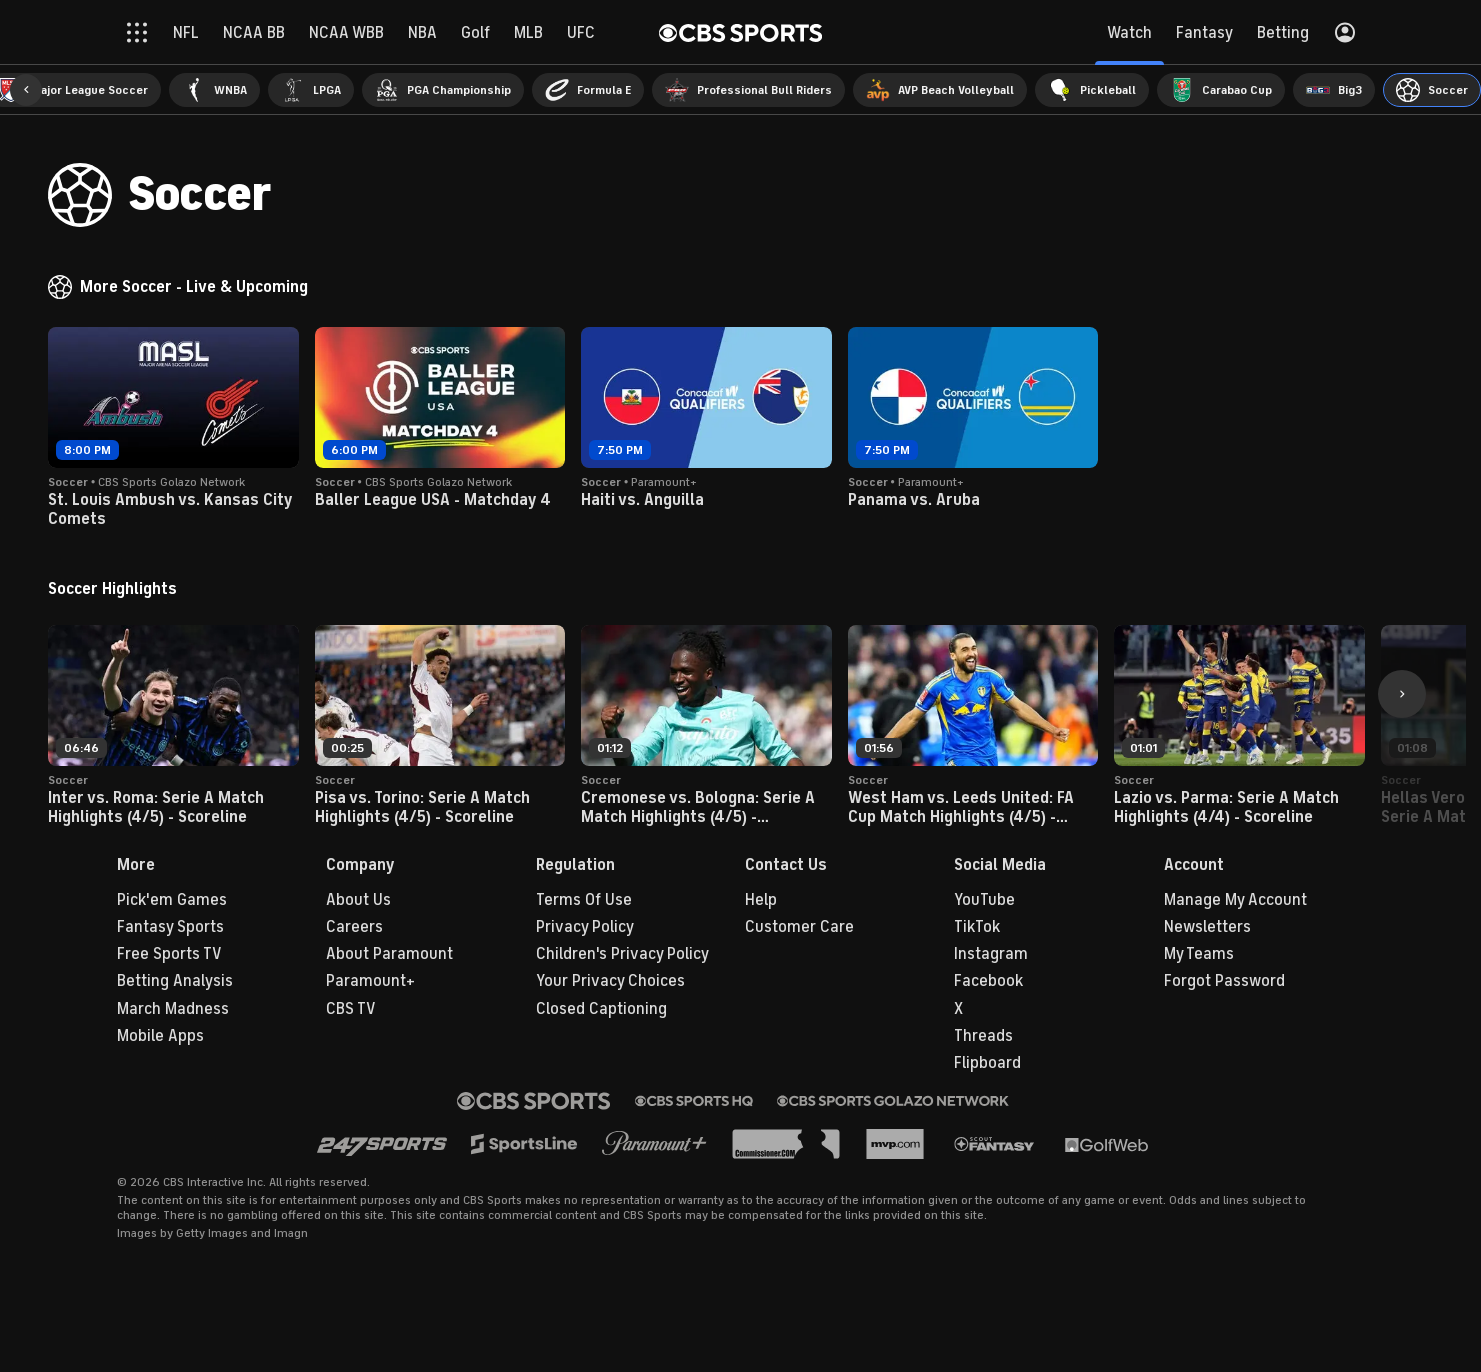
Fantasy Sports (170, 927)
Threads (983, 1036)
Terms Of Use (584, 900)
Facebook (988, 981)
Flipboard (987, 1063)
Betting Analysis (175, 981)
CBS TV (351, 1009)
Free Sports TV (169, 954)
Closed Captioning (601, 1009)
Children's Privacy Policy (622, 954)
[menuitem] (214, 90)
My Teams (1199, 954)
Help (761, 900)
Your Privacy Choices (610, 981)
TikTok (977, 927)
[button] (26, 90)
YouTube (984, 900)
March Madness (173, 1009)
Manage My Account (1235, 900)
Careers (354, 927)
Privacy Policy (585, 927)
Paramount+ (370, 981)
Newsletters (1207, 927)
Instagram (991, 954)
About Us (358, 900)
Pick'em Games (172, 900)
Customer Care (799, 927)
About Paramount (389, 954)
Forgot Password (1224, 981)
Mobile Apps (160, 1036)
